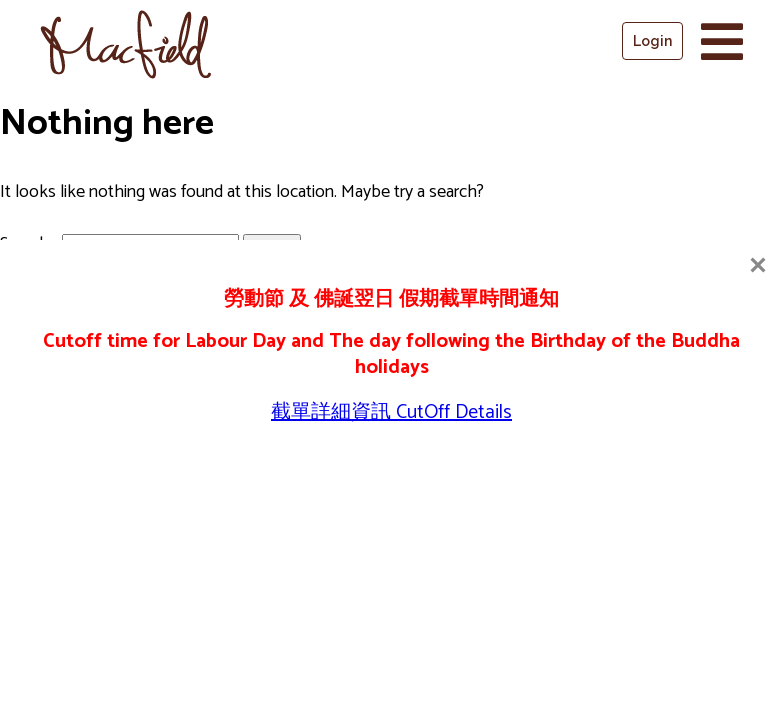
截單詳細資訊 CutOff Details (391, 412)
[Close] (758, 265)
